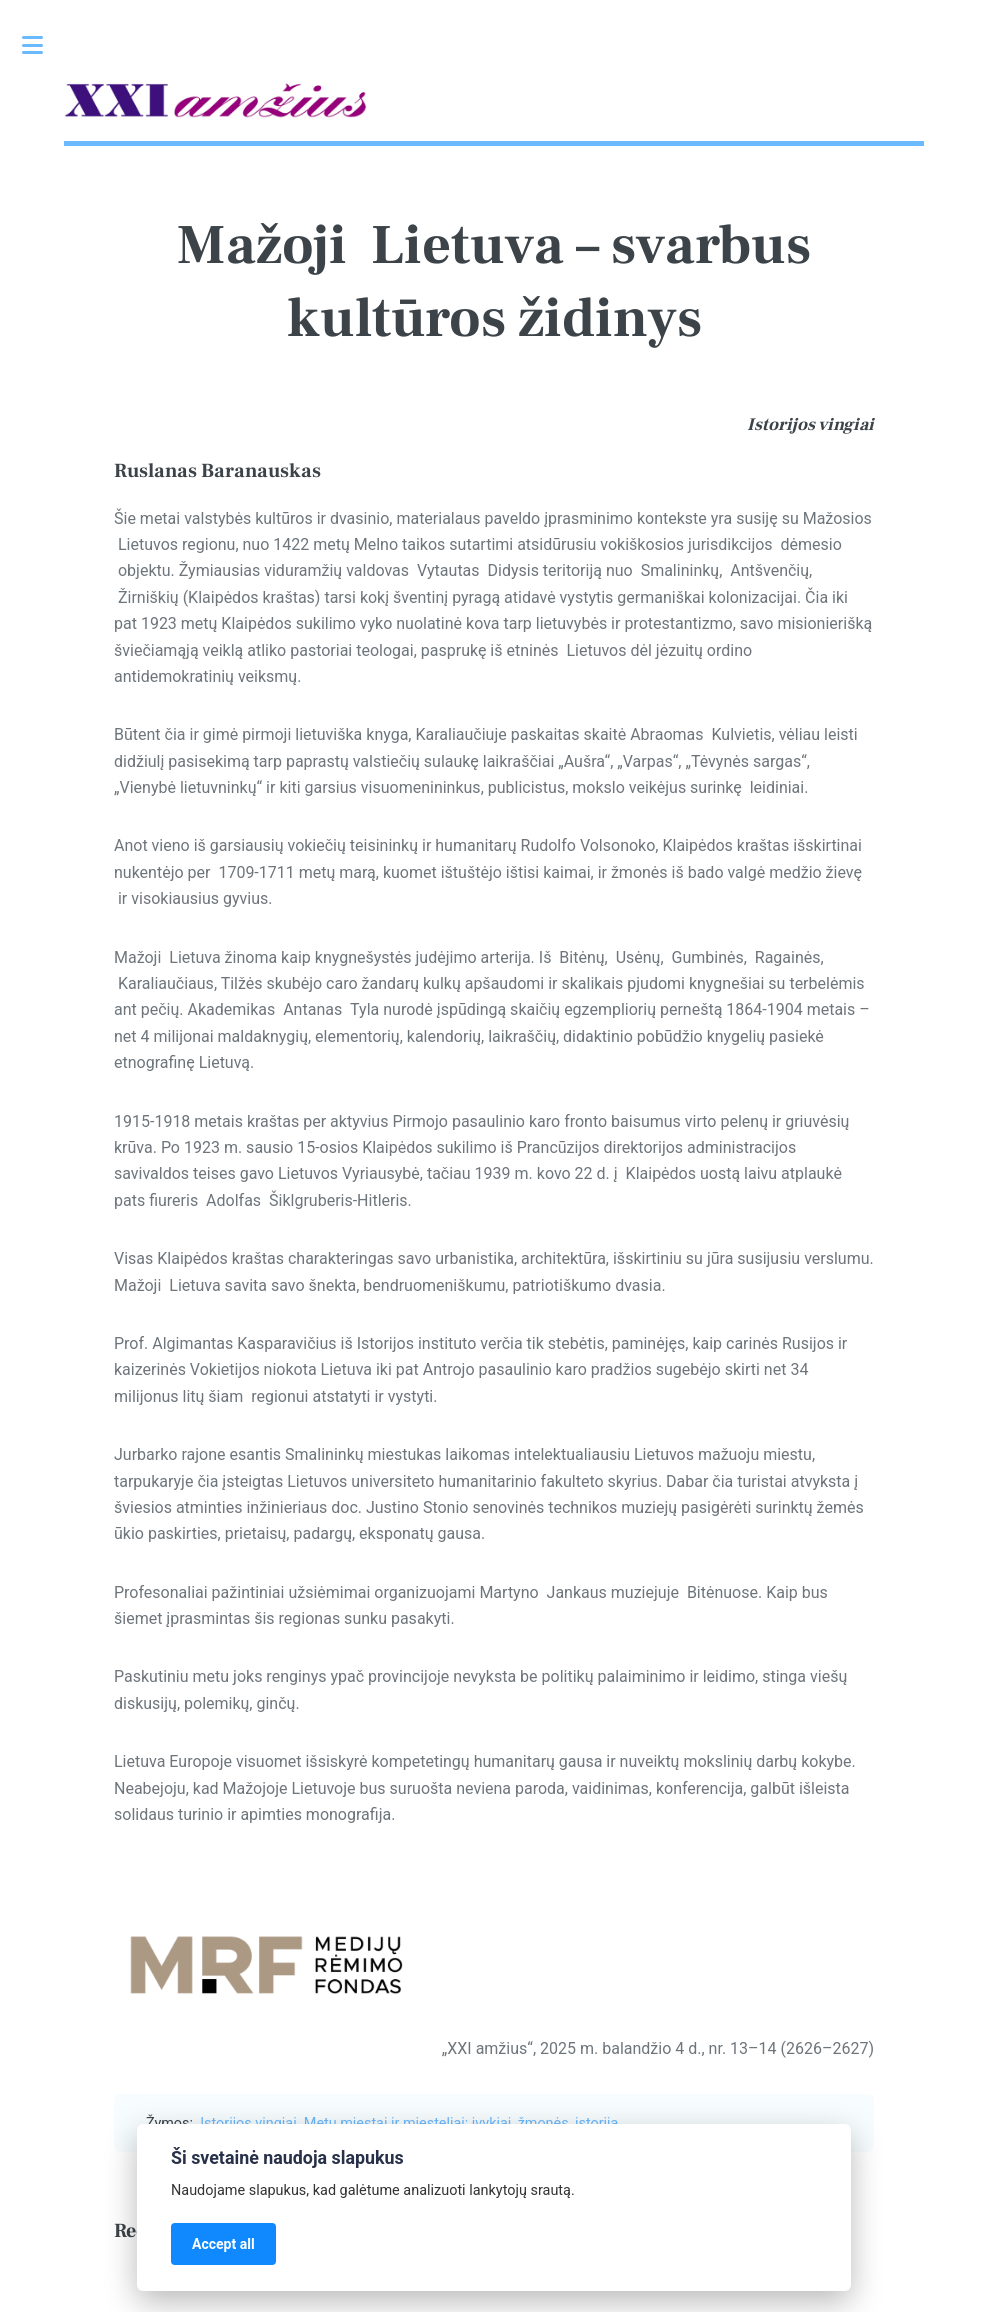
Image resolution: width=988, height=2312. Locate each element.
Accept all (223, 2244)
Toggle (43, 45)
